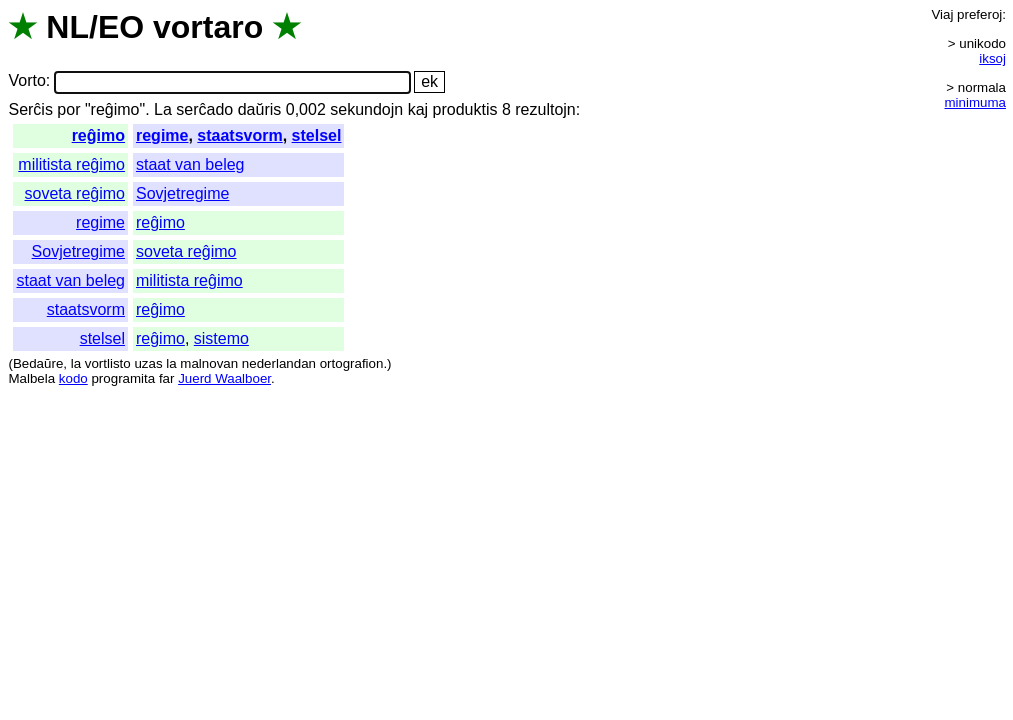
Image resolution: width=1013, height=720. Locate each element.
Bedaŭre (38, 363)
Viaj (942, 14)
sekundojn (366, 109)
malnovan (209, 363)
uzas (148, 363)
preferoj (979, 14)
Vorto (26, 81)
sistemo (221, 338)
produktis (465, 109)
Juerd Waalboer (224, 378)
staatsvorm (239, 135)
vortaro (208, 27)
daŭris (260, 109)
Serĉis (30, 109)
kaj (418, 109)
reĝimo (98, 135)
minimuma (975, 102)
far (167, 378)
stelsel (317, 135)
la (76, 363)
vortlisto (108, 363)
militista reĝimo (71, 164)
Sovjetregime (182, 193)
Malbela (31, 378)
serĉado (204, 109)
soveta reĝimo (74, 193)
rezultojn (545, 109)
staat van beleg (190, 164)
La (163, 109)
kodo (73, 378)
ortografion (352, 363)
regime (162, 135)
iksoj (992, 58)
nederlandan (279, 363)
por (68, 109)
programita (123, 378)
